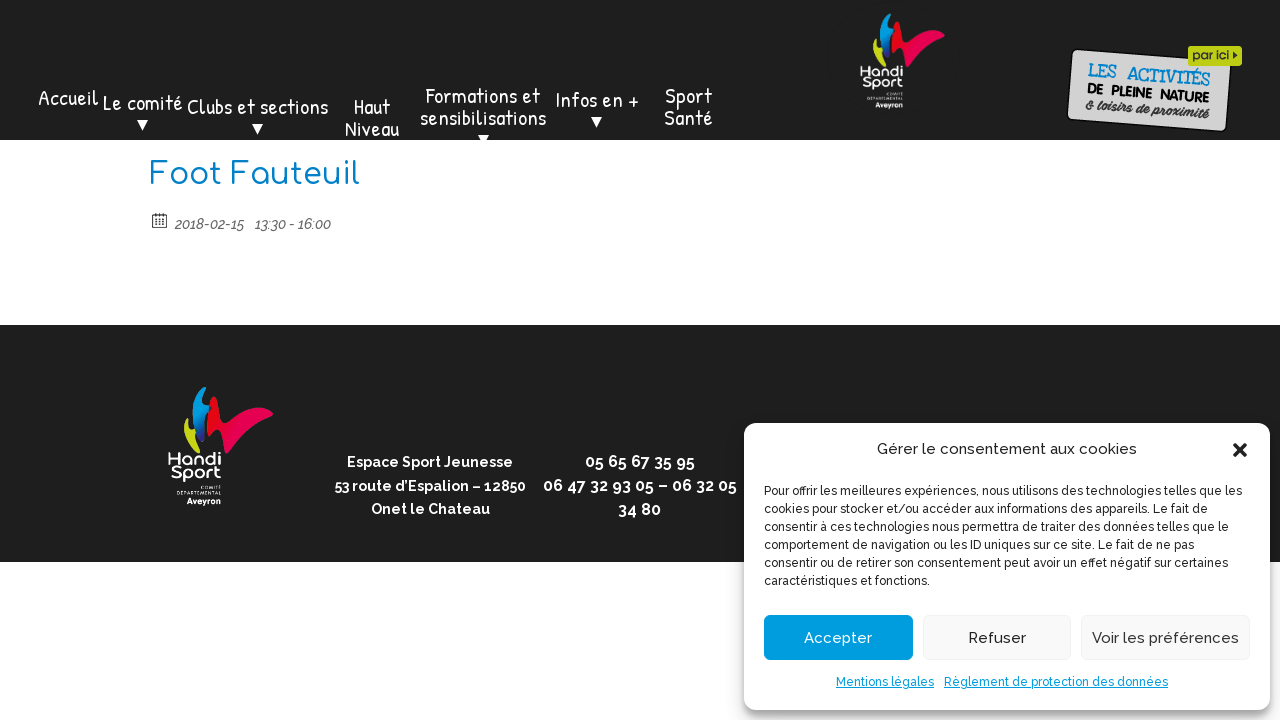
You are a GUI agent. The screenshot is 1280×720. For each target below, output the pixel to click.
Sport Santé (688, 106)
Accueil (68, 97)
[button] (1240, 450)
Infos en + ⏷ (597, 110)
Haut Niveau (372, 117)
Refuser (997, 638)
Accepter (838, 638)
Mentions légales (885, 682)
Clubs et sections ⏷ (257, 117)
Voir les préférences (1165, 638)
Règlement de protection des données (1056, 682)
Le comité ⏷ (143, 113)
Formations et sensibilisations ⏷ (483, 117)
